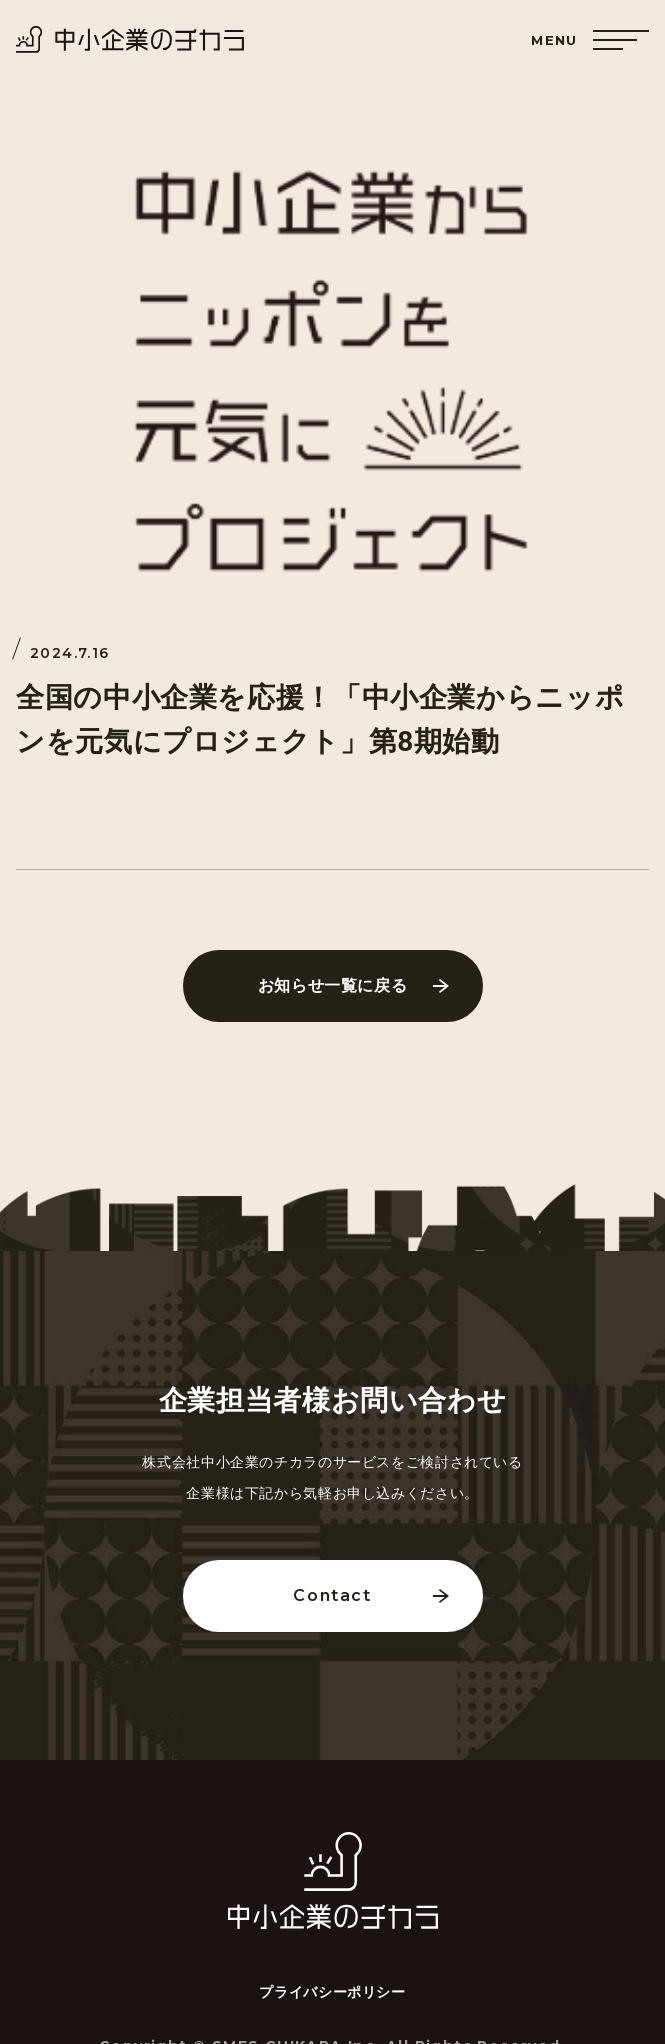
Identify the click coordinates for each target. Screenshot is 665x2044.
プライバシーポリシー (332, 1992)
